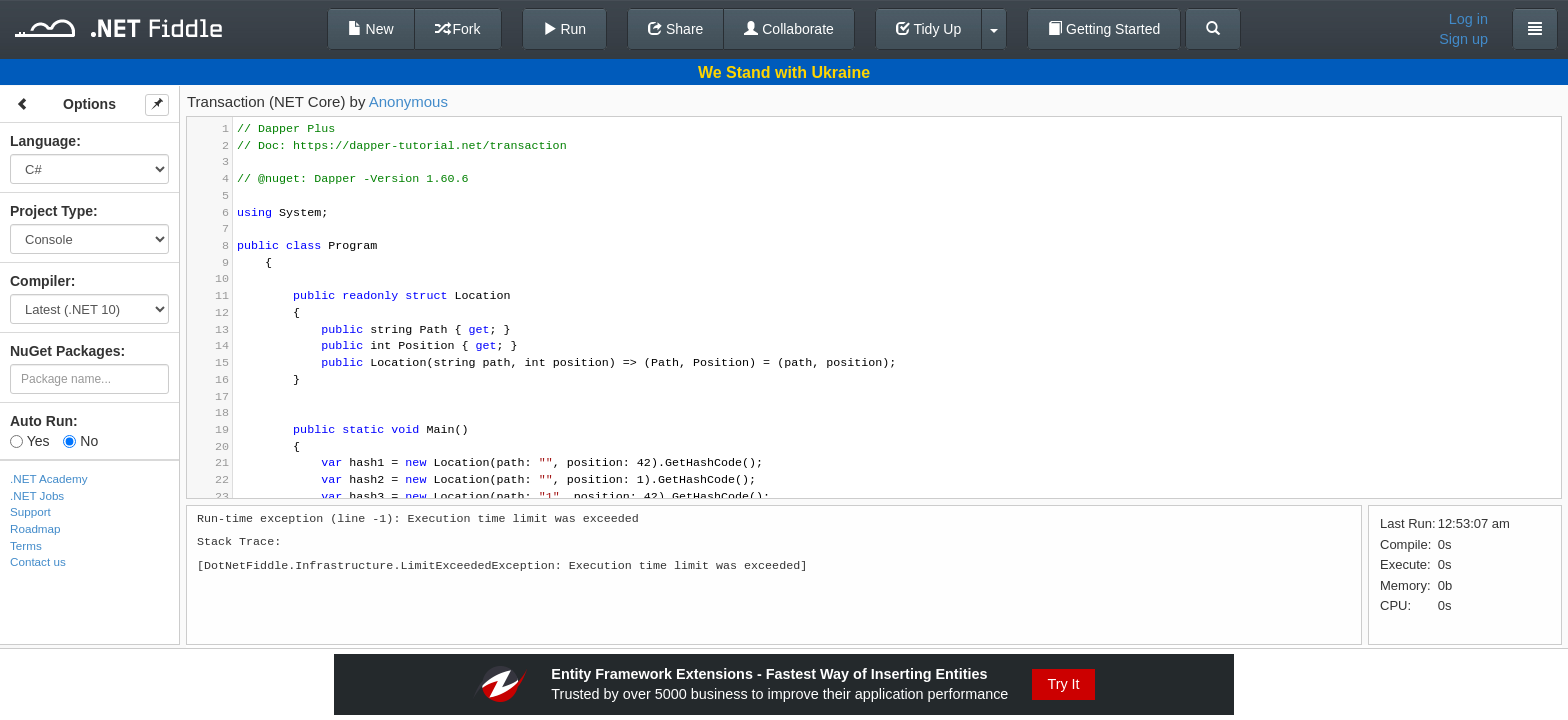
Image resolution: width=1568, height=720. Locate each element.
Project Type (51, 211)
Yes (29, 441)
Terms (26, 545)
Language (43, 141)
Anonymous (408, 101)
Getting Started (1104, 29)
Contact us (38, 561)
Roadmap (35, 528)
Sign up (1463, 39)
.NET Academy (49, 478)
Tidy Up (928, 29)
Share (675, 29)
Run (565, 29)
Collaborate (789, 29)
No (80, 441)
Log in (1468, 19)
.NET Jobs (37, 495)
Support (30, 511)
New (371, 29)
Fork (458, 29)
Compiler (40, 281)
